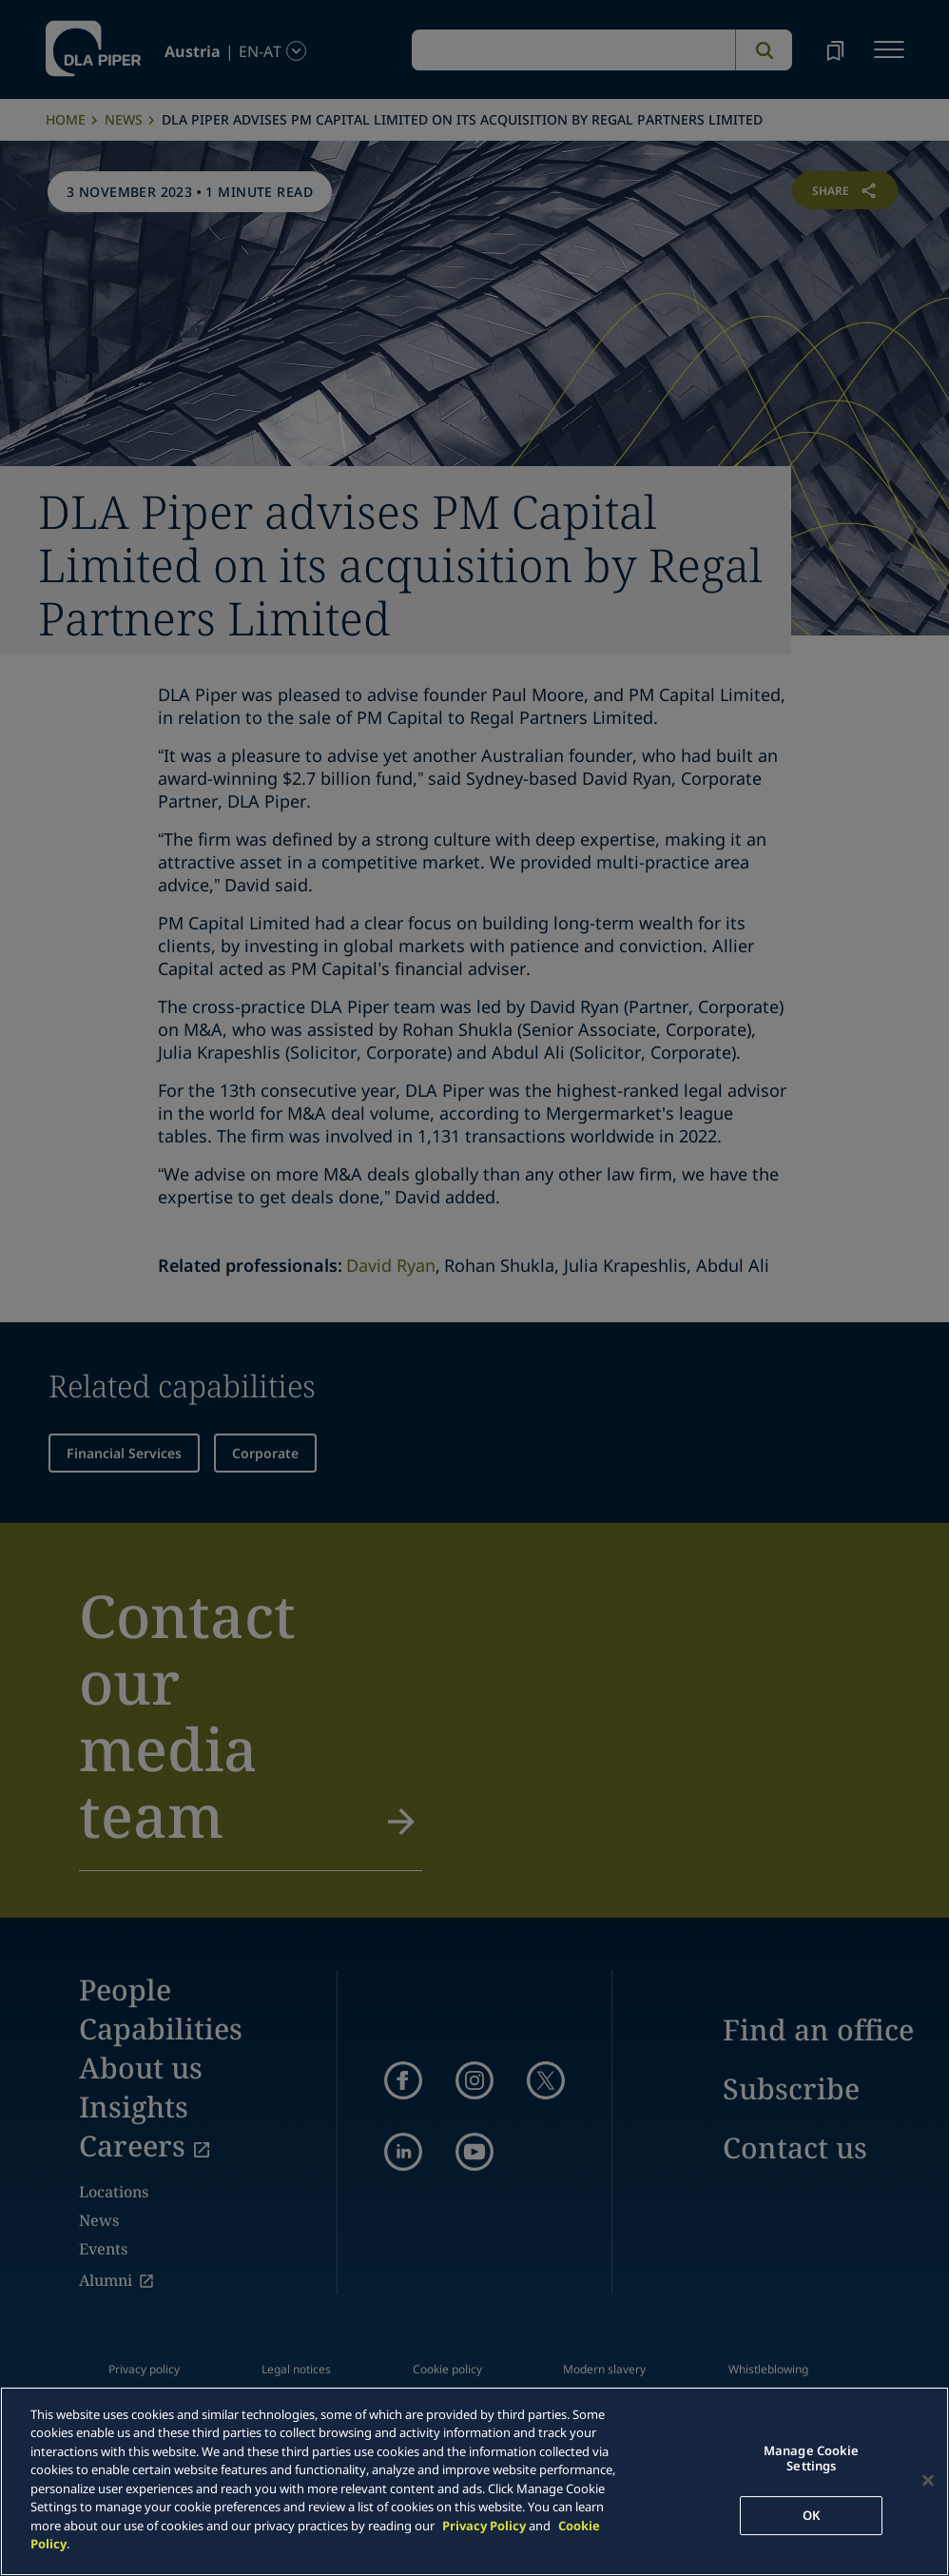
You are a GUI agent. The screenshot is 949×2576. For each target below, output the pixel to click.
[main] (474, 2481)
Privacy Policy (484, 2525)
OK (811, 2515)
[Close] (928, 2481)
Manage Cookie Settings (812, 2459)
